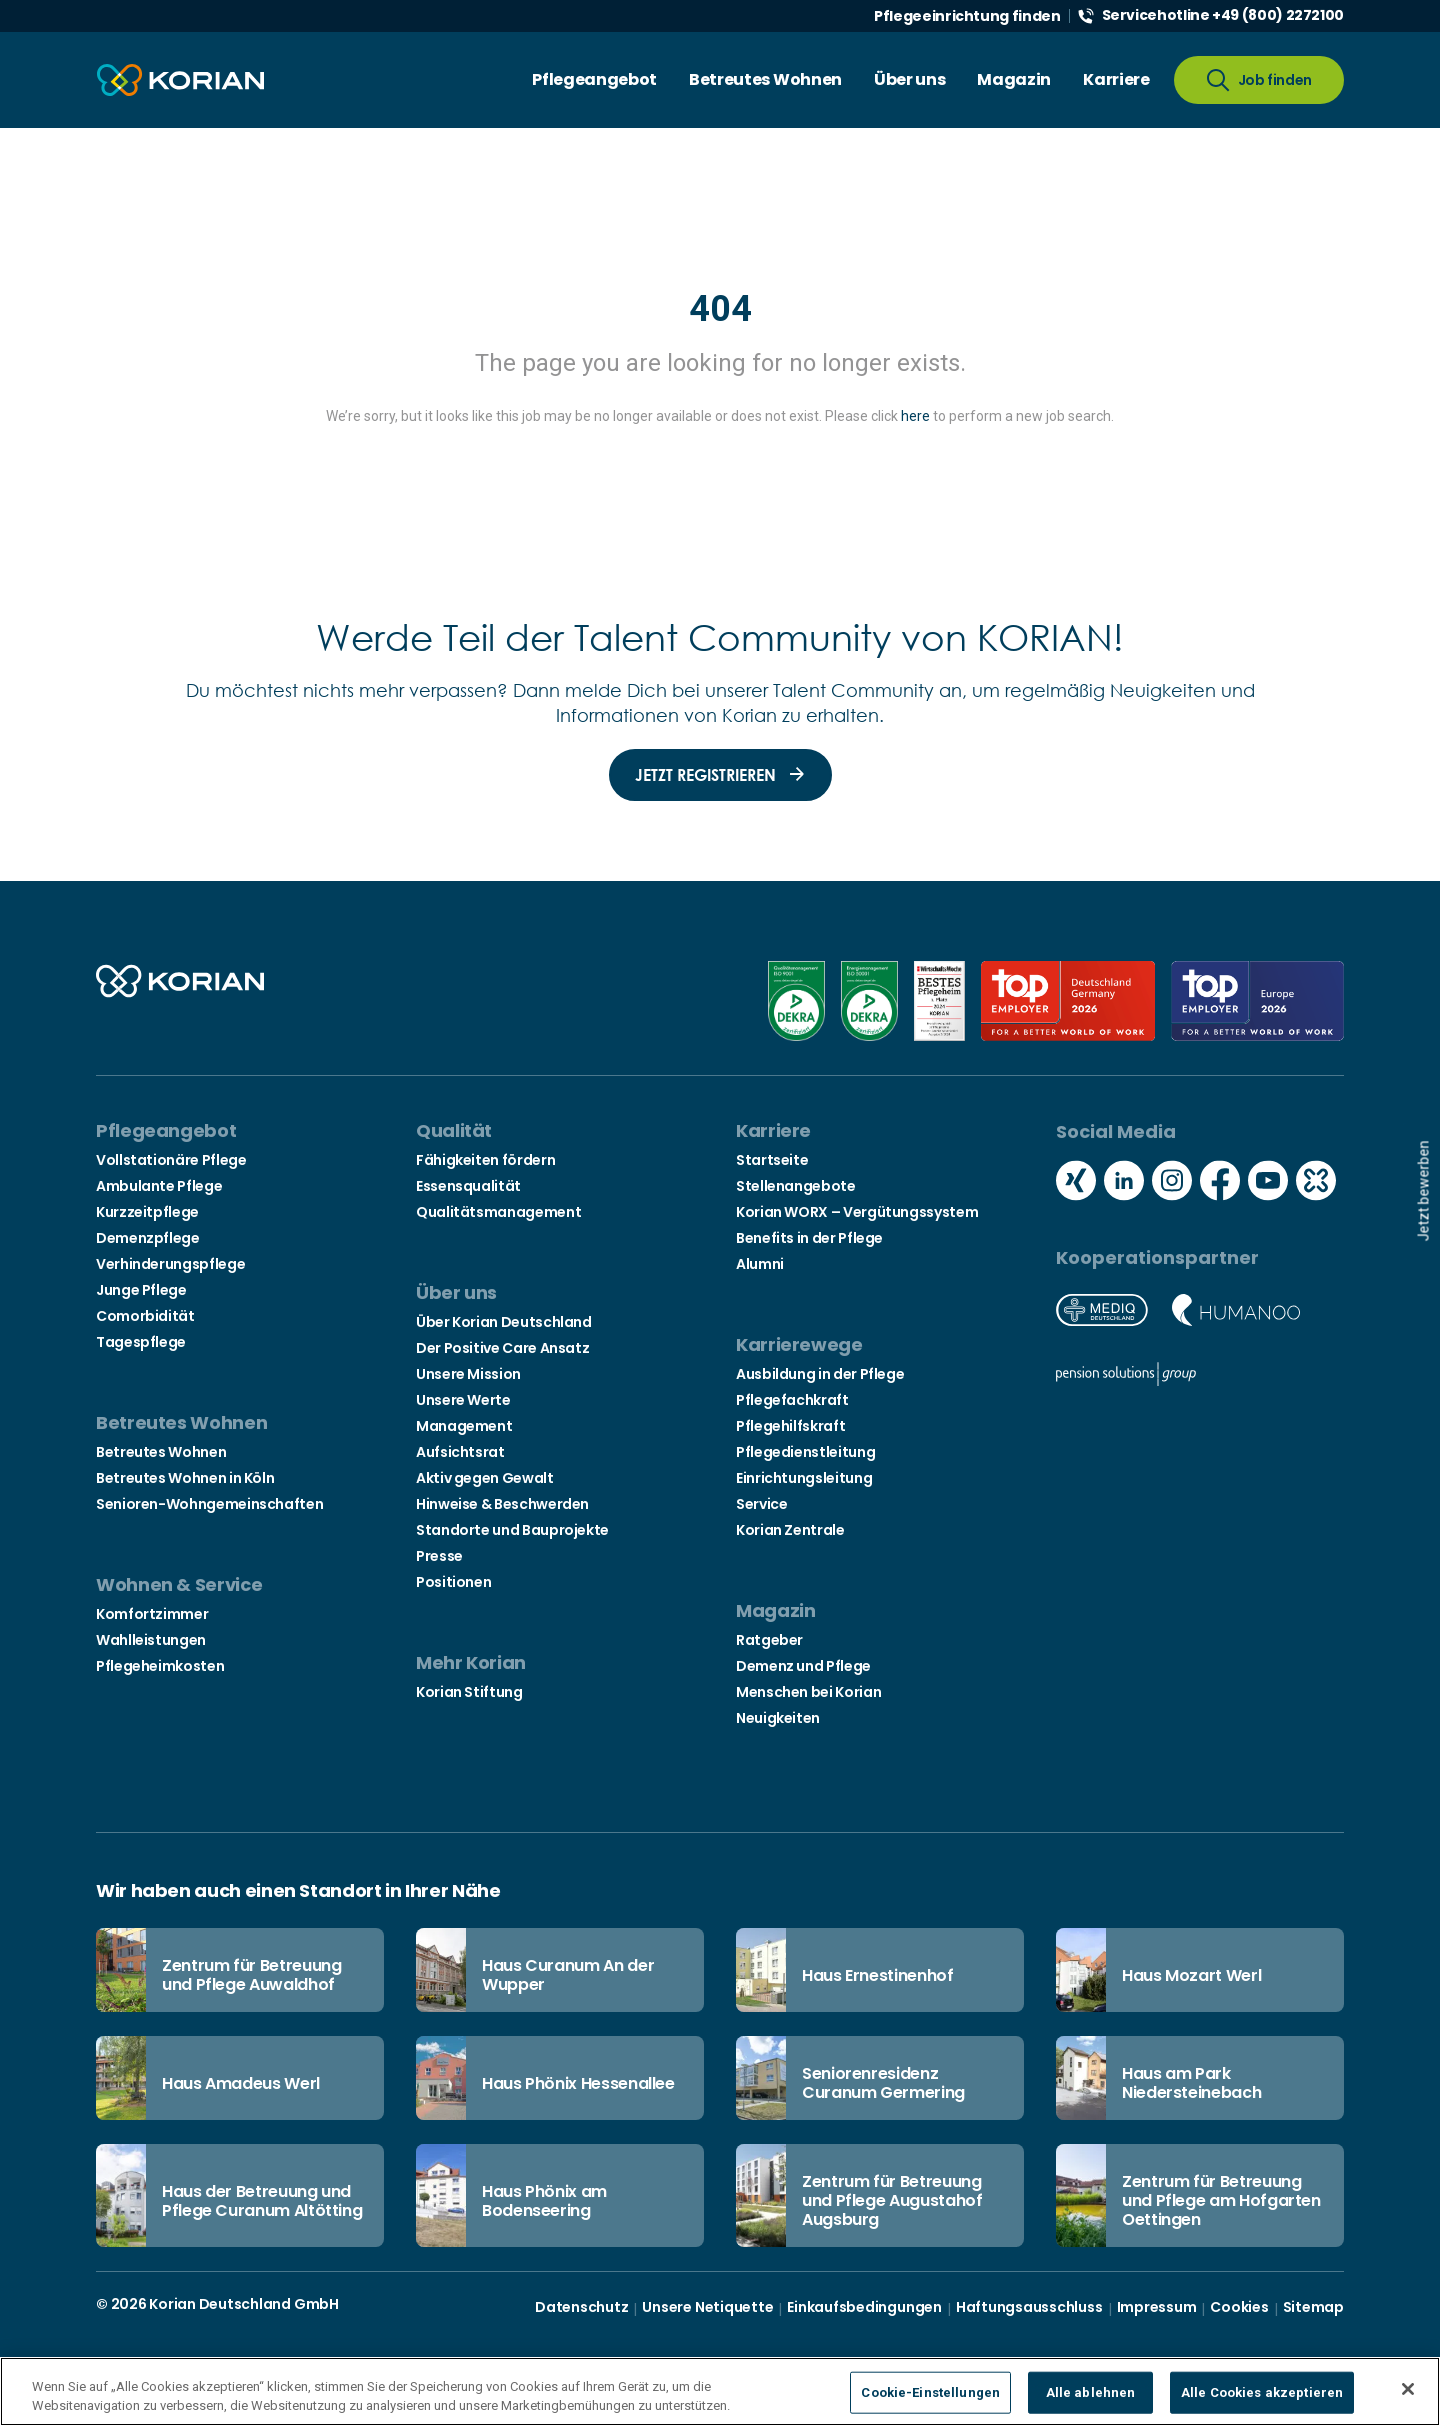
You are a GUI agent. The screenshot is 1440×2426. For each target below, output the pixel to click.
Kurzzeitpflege (147, 1212)
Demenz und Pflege (803, 1666)
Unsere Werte (463, 1400)
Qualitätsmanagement (498, 1212)
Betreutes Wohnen (161, 1452)
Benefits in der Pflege (809, 1238)
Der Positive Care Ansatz (502, 1348)
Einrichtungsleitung (804, 1478)
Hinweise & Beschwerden (502, 1504)
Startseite (772, 1160)
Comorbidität (145, 1316)
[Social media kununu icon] (1316, 1183)
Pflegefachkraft (792, 1400)
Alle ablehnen (1091, 2392)
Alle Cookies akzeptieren (1262, 2392)
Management (464, 1426)
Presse (439, 1556)
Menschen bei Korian (808, 1692)
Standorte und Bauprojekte (512, 1530)
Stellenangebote (796, 1186)
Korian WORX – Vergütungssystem (857, 1212)
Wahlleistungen (151, 1640)
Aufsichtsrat (460, 1452)
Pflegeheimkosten (160, 1666)
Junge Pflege (141, 1290)
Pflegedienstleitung (805, 1452)
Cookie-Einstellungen (930, 2392)
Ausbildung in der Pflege (820, 1374)
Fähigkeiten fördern (485, 1160)
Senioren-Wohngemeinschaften (209, 1504)
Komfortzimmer (152, 1614)
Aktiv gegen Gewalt (485, 1478)
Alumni (760, 1264)
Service (761, 1504)
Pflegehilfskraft (790, 1426)
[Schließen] (1408, 2389)
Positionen (453, 1582)
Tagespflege (141, 1342)
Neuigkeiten (778, 1718)
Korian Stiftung (469, 1692)
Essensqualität (468, 1186)
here (915, 416)
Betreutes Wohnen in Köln (185, 1478)
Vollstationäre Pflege (171, 1160)
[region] (720, 2391)
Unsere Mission (468, 1374)
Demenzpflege (148, 1238)
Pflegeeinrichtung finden (967, 16)
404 (720, 309)
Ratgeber (769, 1640)
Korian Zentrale (790, 1530)
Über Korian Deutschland (504, 1322)
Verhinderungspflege (170, 1264)
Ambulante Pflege (159, 1186)
